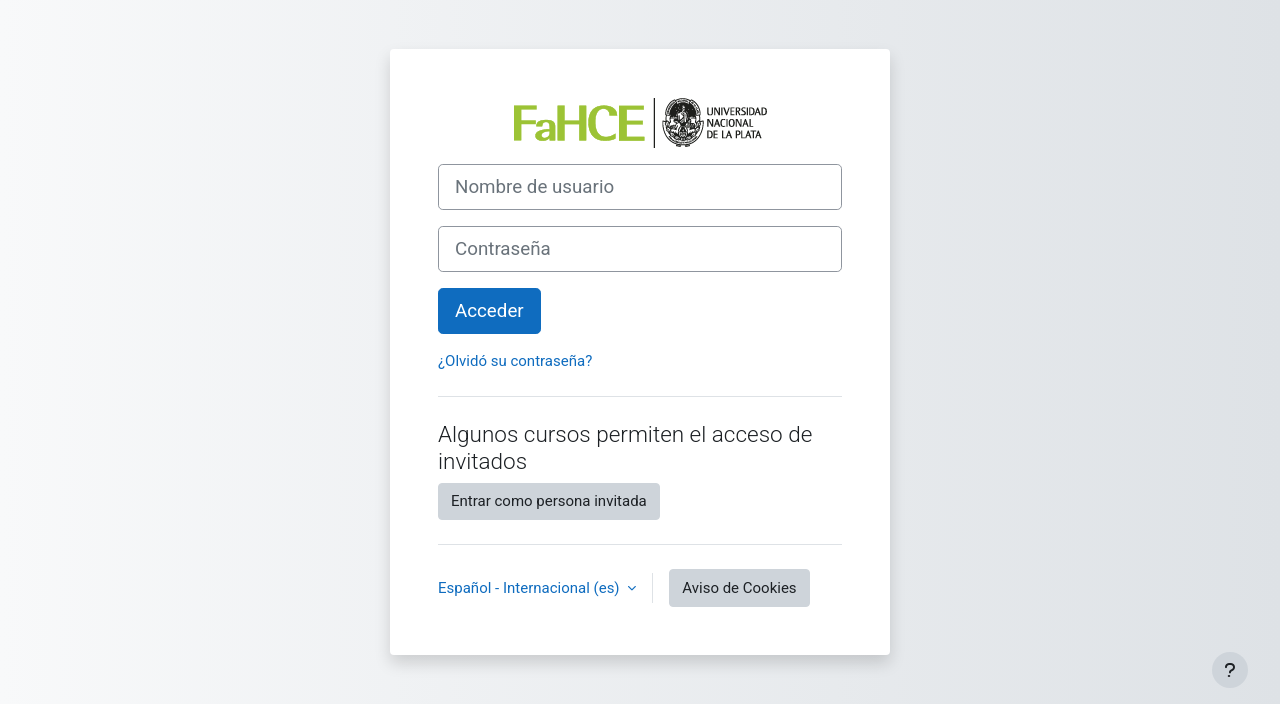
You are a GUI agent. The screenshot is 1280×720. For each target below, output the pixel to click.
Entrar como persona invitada (549, 501)
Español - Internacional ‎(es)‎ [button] (530, 588)
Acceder (489, 311)
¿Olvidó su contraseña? (515, 361)
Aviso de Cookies (739, 588)
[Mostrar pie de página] (1230, 670)
